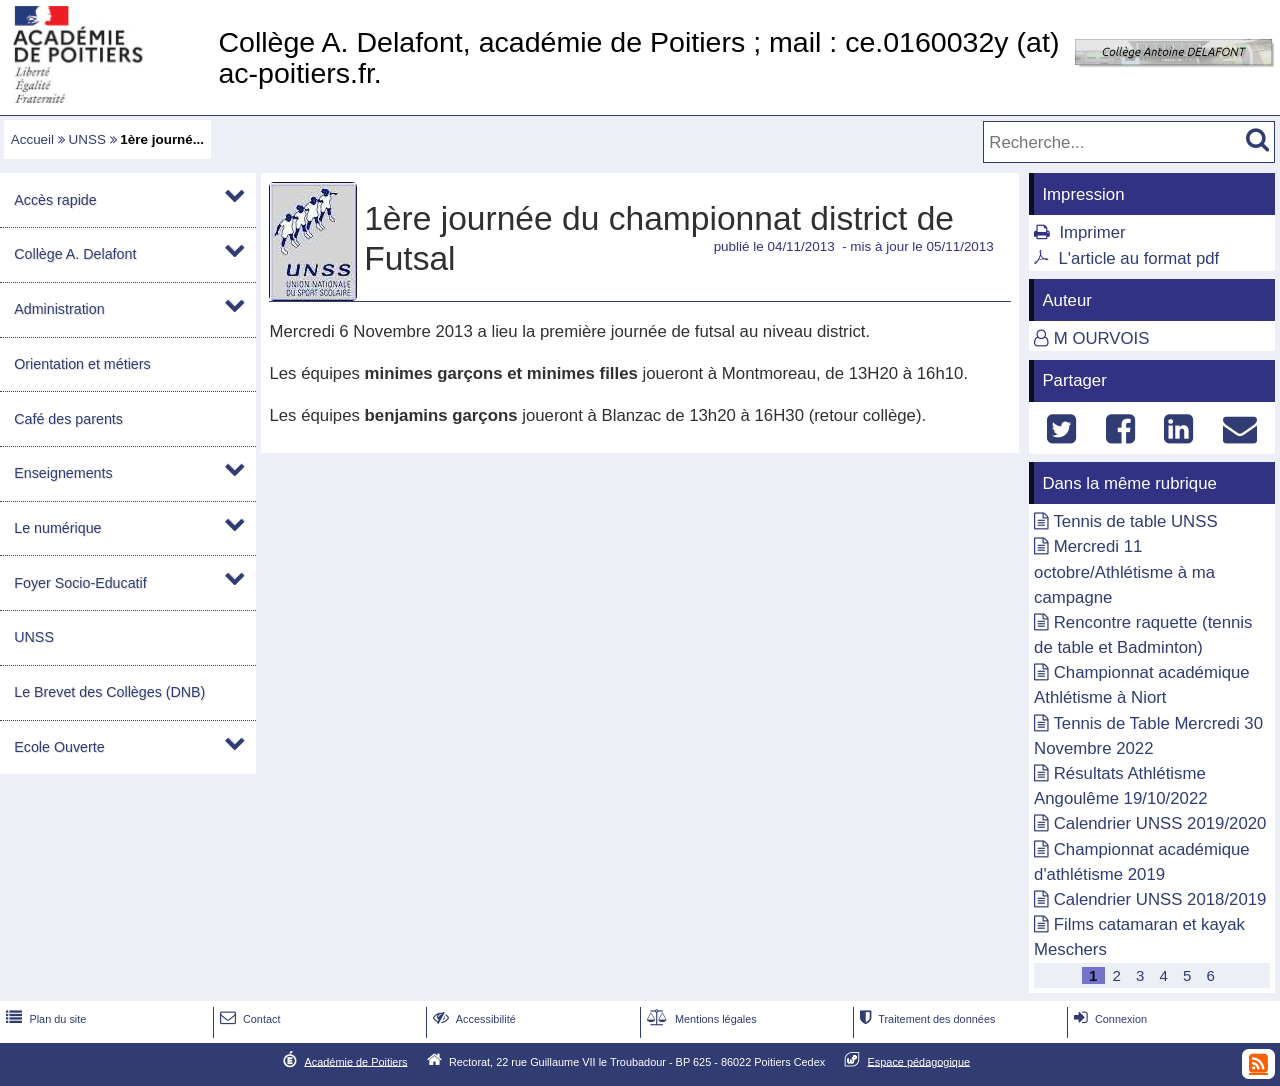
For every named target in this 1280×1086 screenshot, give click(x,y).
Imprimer (1092, 232)
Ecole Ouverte (59, 747)
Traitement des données (925, 1019)
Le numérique (57, 528)
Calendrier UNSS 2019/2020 (1160, 823)
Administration (59, 309)
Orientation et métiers (82, 364)
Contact (248, 1019)
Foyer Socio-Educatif (80, 583)
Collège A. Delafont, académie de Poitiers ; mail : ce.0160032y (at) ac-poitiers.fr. (638, 57)
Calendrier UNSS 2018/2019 (1160, 899)
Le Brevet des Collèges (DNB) (109, 692)
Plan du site (44, 1019)
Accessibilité (472, 1019)
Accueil (32, 139)
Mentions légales (700, 1019)
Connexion (1108, 1019)
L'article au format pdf (1138, 258)
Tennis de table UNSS (1135, 521)
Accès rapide (55, 200)
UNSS (87, 139)
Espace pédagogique (919, 1061)
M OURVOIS (1102, 338)
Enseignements (63, 473)
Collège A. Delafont (75, 254)
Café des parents (68, 419)
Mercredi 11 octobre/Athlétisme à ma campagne (1124, 571)
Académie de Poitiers (355, 1061)
